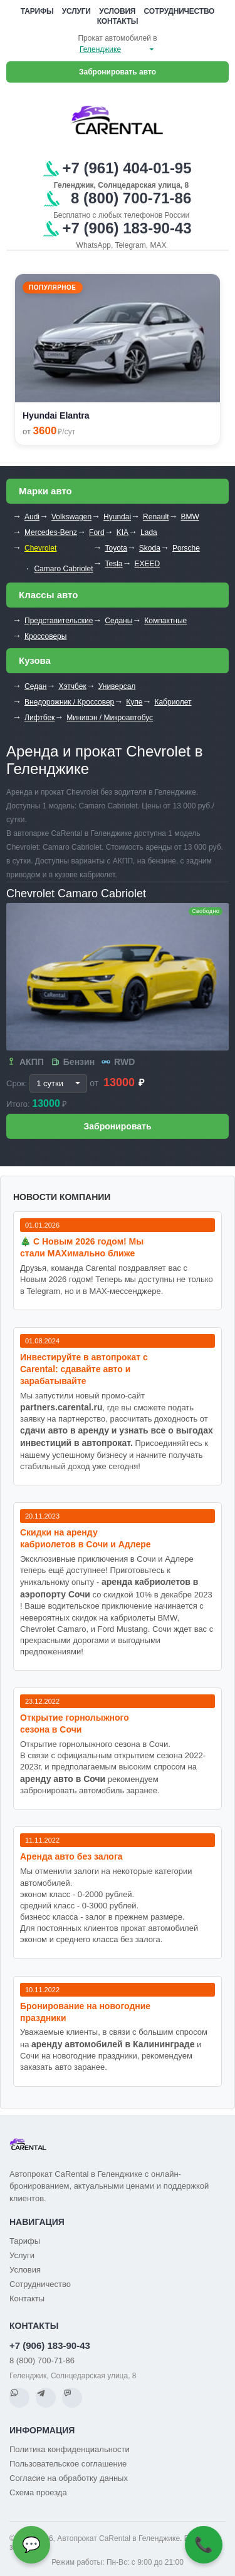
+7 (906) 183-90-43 (49, 2345)
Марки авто (45, 491)
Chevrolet (40, 548)
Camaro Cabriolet (63, 568)
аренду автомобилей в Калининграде (112, 2044)
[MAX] (72, 2398)
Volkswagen (71, 516)
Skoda (149, 548)
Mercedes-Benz (50, 532)
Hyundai (117, 516)
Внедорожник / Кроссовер (69, 702)
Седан (35, 686)
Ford (97, 532)
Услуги (76, 11)
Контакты (117, 21)
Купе (134, 702)
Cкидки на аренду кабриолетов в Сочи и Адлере (85, 1538)
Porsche (186, 548)
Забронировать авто (117, 72)
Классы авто (48, 594)
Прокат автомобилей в (117, 38)
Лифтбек (39, 717)
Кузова (35, 660)
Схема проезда (38, 2492)
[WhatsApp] (19, 2398)
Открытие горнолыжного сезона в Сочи (74, 1723)
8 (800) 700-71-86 (42, 2360)
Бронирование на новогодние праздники (85, 2012)
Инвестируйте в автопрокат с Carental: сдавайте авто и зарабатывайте (84, 1369)
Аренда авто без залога (71, 1856)
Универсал (117, 686)
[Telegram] (46, 2398)
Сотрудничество (179, 11)
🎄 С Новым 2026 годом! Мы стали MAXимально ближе (82, 1247)
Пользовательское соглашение (68, 2463)
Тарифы (37, 11)
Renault (156, 516)
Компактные (165, 620)
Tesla (114, 563)
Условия (117, 11)
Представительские (58, 620)
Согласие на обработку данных (68, 2478)
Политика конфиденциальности (69, 2449)
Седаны (118, 620)
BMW (189, 516)
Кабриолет (172, 702)
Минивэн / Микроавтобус (109, 717)
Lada (148, 532)
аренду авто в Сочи (62, 1779)
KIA (122, 532)
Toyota (116, 548)
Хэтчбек (72, 686)
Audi (31, 516)
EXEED (147, 563)
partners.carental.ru (61, 1407)
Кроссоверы (45, 636)
